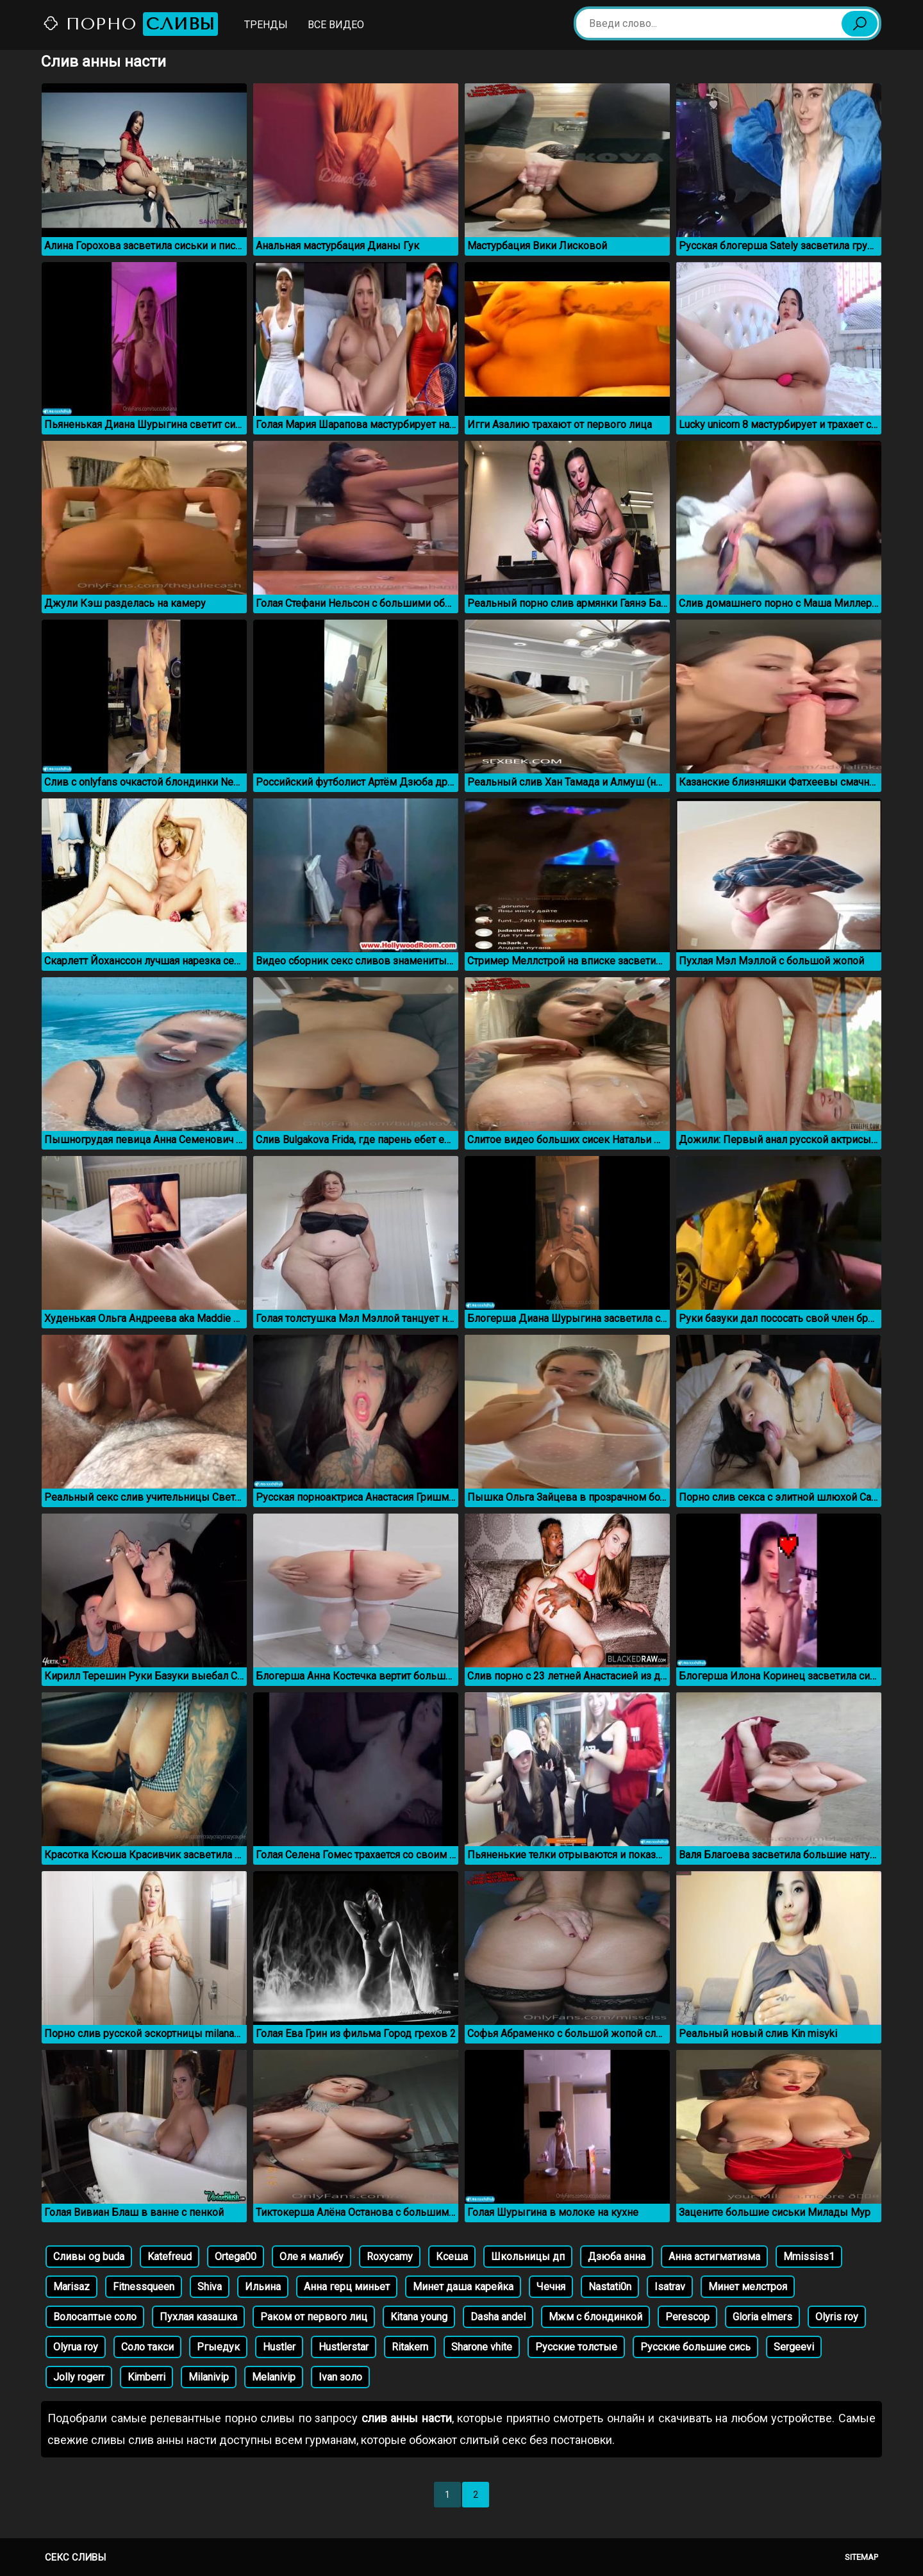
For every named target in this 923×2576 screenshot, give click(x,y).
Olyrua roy (75, 2347)
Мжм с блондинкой (595, 2317)
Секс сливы (75, 2557)
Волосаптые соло (95, 2317)
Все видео (336, 25)
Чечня (550, 2287)
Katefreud (169, 2256)
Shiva (209, 2287)
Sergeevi (794, 2347)
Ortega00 (235, 2256)
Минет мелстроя (747, 2287)
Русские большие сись (695, 2347)
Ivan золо (340, 2377)
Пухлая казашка (198, 2317)
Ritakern (410, 2347)
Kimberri (146, 2377)
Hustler (279, 2347)
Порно (130, 24)
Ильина (263, 2287)
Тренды (266, 25)
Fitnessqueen (143, 2287)
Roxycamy (390, 2256)
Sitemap (861, 2557)
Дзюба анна (616, 2256)
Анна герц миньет (347, 2287)
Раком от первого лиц (313, 2317)
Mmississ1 (809, 2256)
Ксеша (452, 2256)
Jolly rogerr (78, 2377)
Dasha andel (498, 2317)
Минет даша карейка (463, 2287)
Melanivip (273, 2377)
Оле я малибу (311, 2256)
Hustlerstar (344, 2347)
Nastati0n (609, 2287)
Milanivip (208, 2377)
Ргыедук (218, 2347)
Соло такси (147, 2347)
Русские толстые (576, 2347)
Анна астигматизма (714, 2256)
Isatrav (669, 2287)
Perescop (687, 2317)
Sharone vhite (481, 2347)
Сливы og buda (88, 2256)
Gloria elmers (762, 2317)
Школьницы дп (528, 2256)
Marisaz (71, 2287)
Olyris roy (836, 2317)
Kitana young (418, 2317)
